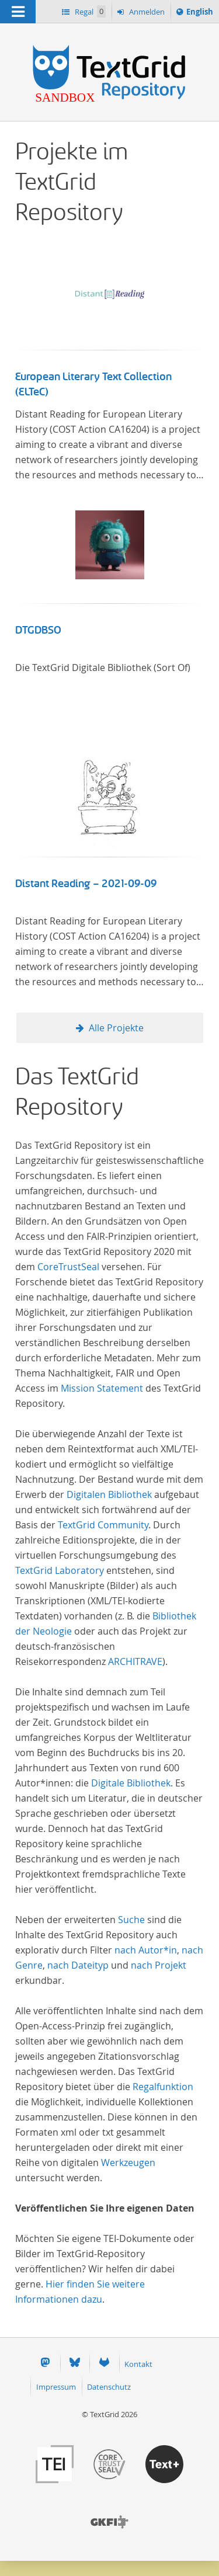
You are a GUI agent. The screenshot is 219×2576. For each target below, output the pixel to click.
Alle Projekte (116, 1027)
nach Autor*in (145, 1950)
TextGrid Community (103, 1524)
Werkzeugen (128, 2162)
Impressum (56, 2387)
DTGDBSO (38, 630)
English (201, 13)
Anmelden (146, 11)
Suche (131, 1919)
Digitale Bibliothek (131, 1783)
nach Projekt (158, 1965)
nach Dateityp (78, 1965)
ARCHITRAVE (135, 1661)
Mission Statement (102, 1388)
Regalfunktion (163, 2086)
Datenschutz (109, 2387)
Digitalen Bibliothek (109, 1494)
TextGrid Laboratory (59, 1570)
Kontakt (138, 2364)
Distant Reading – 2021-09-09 (86, 883)
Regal (89, 11)
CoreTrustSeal (68, 1266)
